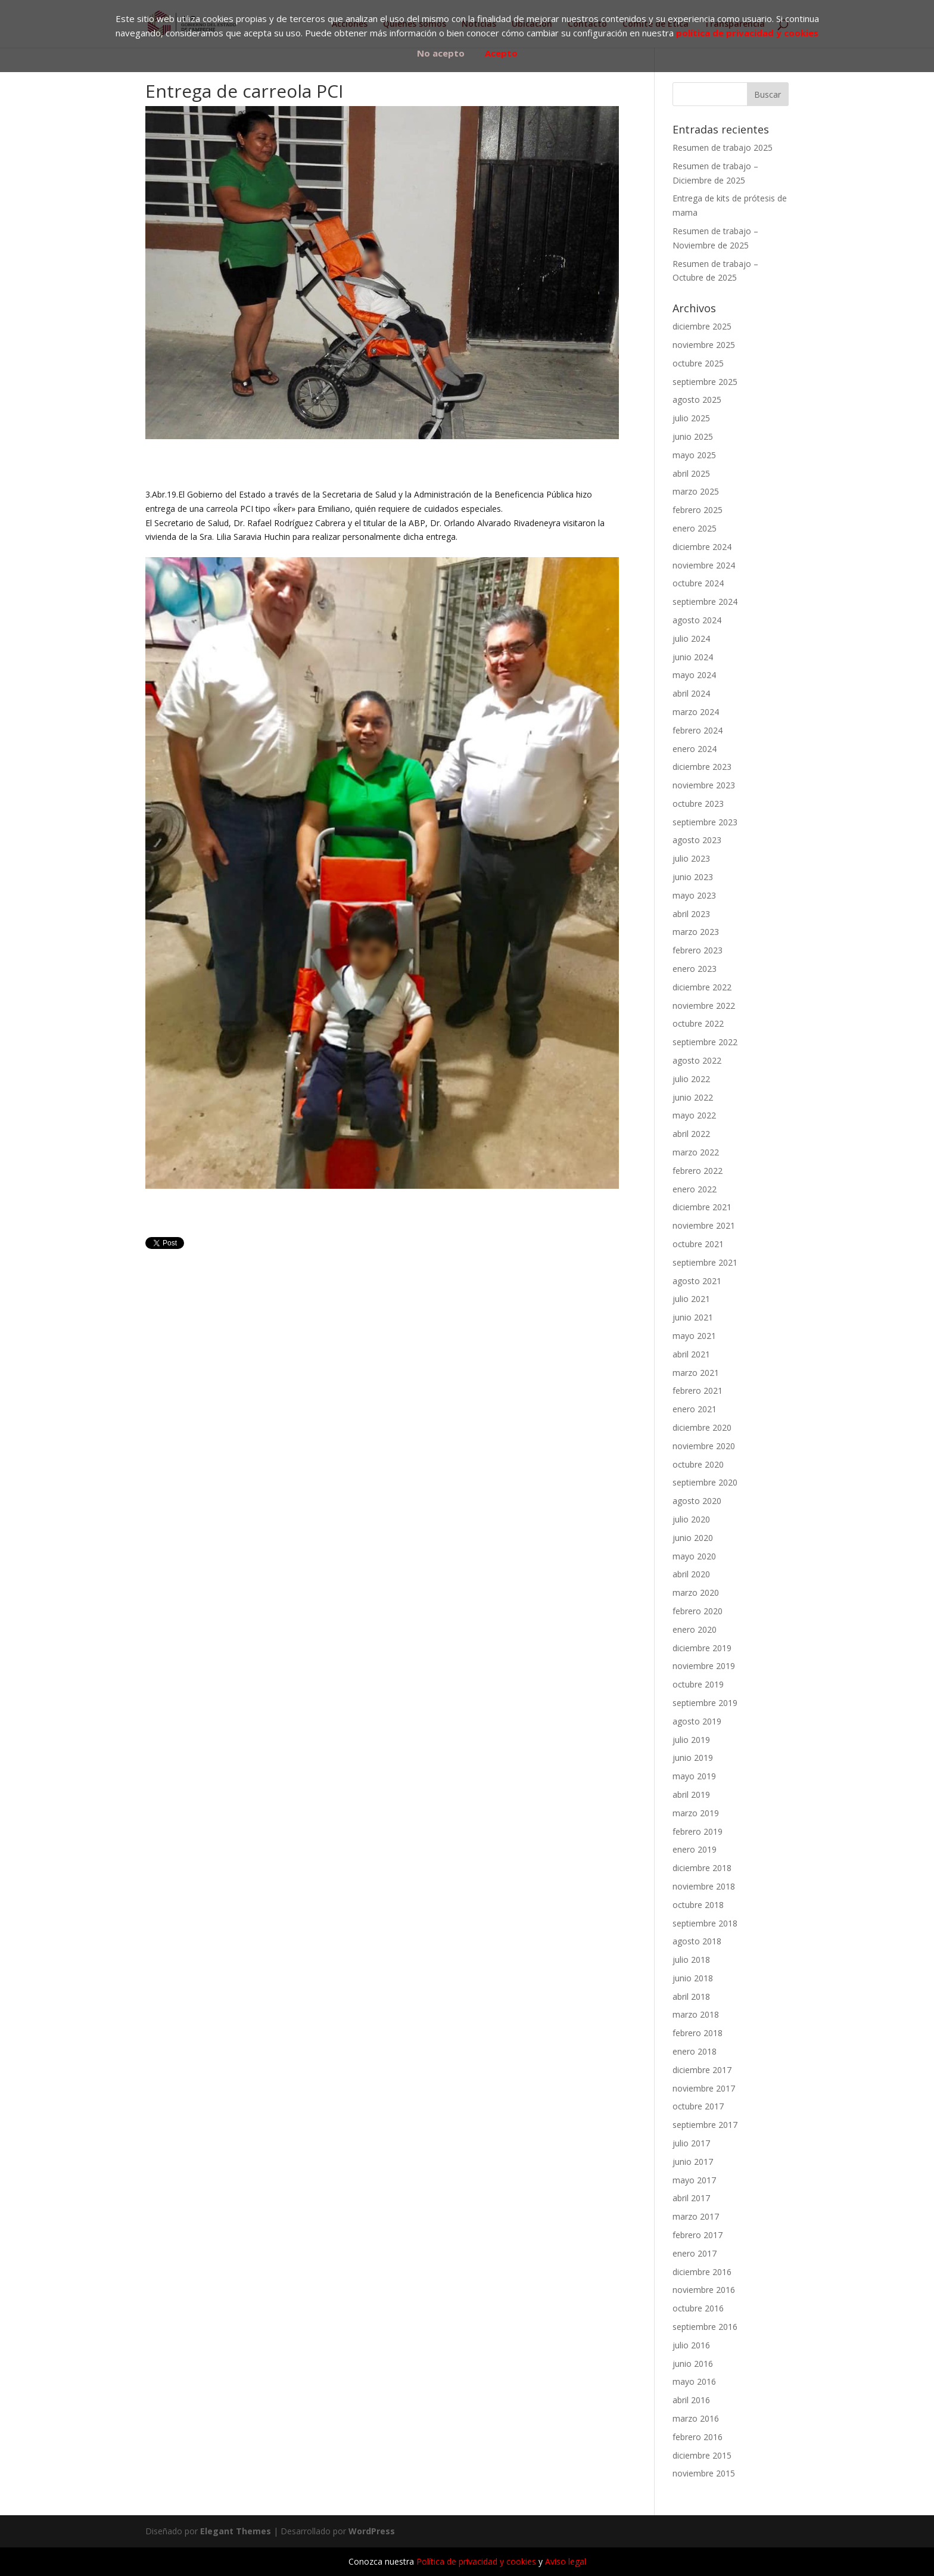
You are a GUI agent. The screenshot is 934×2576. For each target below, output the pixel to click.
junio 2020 (693, 1537)
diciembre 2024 (702, 546)
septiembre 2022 (705, 1042)
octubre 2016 (698, 2308)
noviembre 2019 (704, 1665)
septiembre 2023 (705, 822)
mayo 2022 (694, 1115)
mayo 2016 (694, 2381)
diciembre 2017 (702, 2069)
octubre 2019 (698, 1684)
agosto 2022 (697, 1060)
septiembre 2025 (705, 381)
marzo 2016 (696, 2418)
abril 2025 (691, 473)
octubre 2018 (698, 1904)
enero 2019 (695, 1849)
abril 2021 (691, 1354)
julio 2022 (691, 1079)
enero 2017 (695, 2253)
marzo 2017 (696, 2216)
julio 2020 (691, 1519)
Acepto (501, 53)
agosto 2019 (697, 1721)
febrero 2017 (698, 2235)
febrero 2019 (698, 1831)
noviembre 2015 (704, 2473)
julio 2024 (691, 638)
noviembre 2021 (704, 1225)
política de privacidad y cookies (747, 33)
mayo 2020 (694, 1556)
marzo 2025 (696, 491)
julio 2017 (691, 2143)
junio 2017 (693, 2161)
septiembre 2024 (705, 601)
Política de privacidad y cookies (476, 2561)
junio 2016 (693, 2363)
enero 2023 (695, 968)
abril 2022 (691, 1133)
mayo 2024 (694, 674)
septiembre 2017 (705, 2124)
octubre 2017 (698, 2106)
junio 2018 (693, 1978)
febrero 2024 (698, 730)
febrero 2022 (698, 1170)
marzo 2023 (696, 931)
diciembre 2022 (702, 987)
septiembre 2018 (705, 1923)
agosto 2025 (697, 399)
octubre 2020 (698, 1464)
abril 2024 (691, 693)
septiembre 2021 (705, 1262)
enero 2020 (695, 1629)
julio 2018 (691, 1959)
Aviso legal (565, 2561)
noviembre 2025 (704, 344)
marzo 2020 (696, 1592)
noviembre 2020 (704, 1446)
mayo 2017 (694, 2180)
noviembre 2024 (704, 565)
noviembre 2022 (704, 1005)
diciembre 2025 (702, 326)
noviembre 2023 (704, 785)
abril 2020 (691, 1574)
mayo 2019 (694, 1776)
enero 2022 (695, 1189)
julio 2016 (691, 2345)
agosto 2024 (697, 620)
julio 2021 (691, 1298)
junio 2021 (693, 1317)
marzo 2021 (696, 1372)
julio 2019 (691, 1739)
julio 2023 (691, 858)
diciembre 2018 (702, 1867)
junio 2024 (693, 657)
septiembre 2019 (705, 1702)
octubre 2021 (698, 1244)
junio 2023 (693, 877)
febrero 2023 (698, 950)
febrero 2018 (698, 2033)
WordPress (371, 2531)
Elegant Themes (235, 2531)
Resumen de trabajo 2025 (723, 147)
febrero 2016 (698, 2437)
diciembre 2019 (702, 1648)
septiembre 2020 (705, 1482)
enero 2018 (695, 2051)
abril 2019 (691, 1794)
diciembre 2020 (702, 1427)
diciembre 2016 (702, 2271)
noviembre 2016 (704, 2289)
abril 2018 (691, 1996)
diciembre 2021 (702, 1207)
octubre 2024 (698, 583)
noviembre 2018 (704, 1886)
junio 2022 (693, 1097)
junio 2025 (693, 436)
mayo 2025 (694, 455)
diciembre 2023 (702, 766)
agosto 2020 (697, 1500)
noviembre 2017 (704, 2088)
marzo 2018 (696, 2014)
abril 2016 (691, 2400)
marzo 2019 (696, 1813)
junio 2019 (693, 1757)
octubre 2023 (698, 803)
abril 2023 (691, 913)
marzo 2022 (696, 1152)
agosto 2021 (697, 1281)
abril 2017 (691, 2198)
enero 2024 (695, 748)
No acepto (441, 53)
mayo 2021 (694, 1335)
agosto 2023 (697, 840)
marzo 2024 (696, 711)
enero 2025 (695, 528)
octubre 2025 (698, 363)
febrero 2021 (698, 1390)
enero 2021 (695, 1409)
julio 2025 (691, 418)
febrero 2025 (698, 509)
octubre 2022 (698, 1023)
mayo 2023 (694, 895)
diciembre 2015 (702, 2455)
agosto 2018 (697, 1941)
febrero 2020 (698, 1611)
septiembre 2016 (705, 2326)
